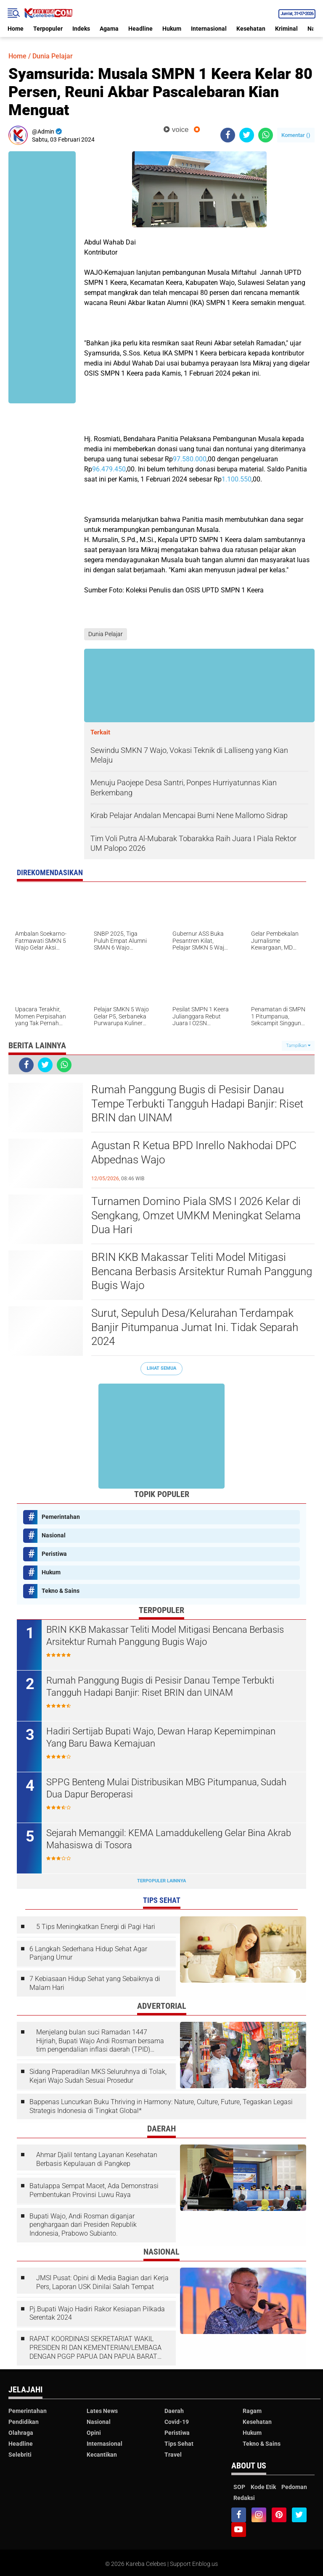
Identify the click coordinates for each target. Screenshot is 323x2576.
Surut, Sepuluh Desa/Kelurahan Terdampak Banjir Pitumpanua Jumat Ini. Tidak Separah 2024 (194, 1327)
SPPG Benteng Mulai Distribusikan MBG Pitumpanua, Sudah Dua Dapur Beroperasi (166, 1788)
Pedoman (294, 2487)
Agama (109, 28)
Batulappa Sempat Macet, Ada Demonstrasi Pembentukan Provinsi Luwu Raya (94, 2190)
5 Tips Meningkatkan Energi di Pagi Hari (95, 1927)
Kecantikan (102, 2454)
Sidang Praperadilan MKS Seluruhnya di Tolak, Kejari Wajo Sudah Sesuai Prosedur (98, 2076)
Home (16, 28)
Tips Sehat (178, 2443)
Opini (94, 2432)
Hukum (171, 28)
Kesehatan (250, 28)
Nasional (54, 1535)
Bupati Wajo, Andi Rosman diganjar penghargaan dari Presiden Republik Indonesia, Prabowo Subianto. (83, 2225)
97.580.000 (190, 459)
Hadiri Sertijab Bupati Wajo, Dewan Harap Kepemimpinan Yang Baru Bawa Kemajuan (160, 1737)
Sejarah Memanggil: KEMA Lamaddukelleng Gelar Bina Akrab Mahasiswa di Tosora (168, 1839)
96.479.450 (109, 469)
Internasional (209, 28)
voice (176, 130)
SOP (239, 2487)
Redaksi (244, 2497)
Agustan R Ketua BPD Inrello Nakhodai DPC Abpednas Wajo (194, 1152)
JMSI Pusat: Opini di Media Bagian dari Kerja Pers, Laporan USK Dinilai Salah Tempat (102, 2282)
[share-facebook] (227, 135)
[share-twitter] (246, 135)
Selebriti (20, 2454)
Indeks (81, 28)
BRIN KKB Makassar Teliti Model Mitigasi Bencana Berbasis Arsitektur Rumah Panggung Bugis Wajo (201, 1271)
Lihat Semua (161, 1368)
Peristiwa (54, 1553)
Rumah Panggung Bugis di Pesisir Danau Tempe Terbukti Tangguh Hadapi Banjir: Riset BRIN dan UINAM (197, 1103)
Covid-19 (176, 2421)
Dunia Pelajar (52, 56)
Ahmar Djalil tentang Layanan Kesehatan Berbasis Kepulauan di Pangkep (96, 2159)
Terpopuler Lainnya (161, 1881)
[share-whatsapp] (265, 135)
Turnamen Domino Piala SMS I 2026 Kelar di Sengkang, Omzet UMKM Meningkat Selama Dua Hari (196, 1215)
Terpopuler (48, 28)
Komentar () (295, 135)
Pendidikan (23, 2421)
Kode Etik (263, 2487)
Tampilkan (298, 1045)
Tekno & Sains (60, 1590)
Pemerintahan (61, 1516)
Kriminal (286, 28)
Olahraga (20, 2432)
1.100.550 (237, 479)
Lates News (102, 2411)
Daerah (174, 2411)
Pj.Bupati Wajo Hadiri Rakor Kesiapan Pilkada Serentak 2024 (97, 2313)
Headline (140, 28)
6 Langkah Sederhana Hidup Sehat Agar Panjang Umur (88, 1953)
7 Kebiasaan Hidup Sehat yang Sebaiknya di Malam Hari (94, 1983)
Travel (173, 2454)
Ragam (252, 2411)
